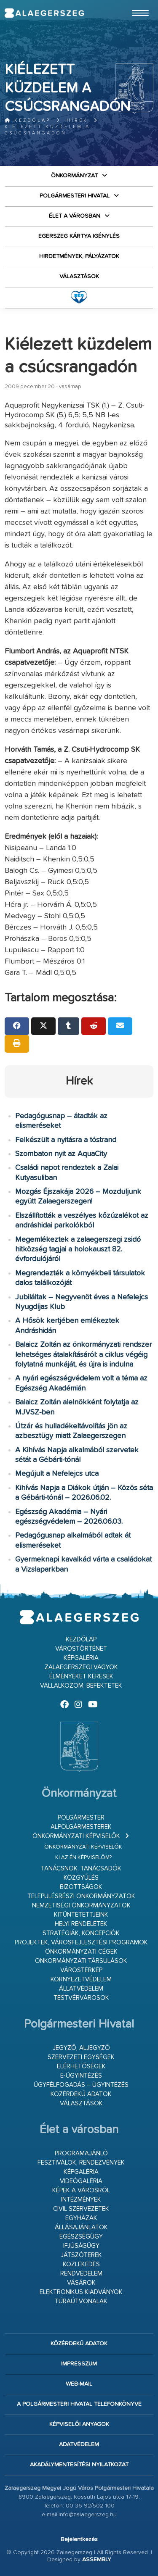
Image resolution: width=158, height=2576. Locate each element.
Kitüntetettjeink (81, 1915)
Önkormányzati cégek (81, 1952)
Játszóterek (81, 2255)
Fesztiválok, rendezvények (81, 2163)
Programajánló (81, 2153)
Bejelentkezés (79, 2539)
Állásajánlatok (81, 2227)
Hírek (77, 120)
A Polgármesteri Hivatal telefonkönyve (79, 2404)
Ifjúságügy (81, 2246)
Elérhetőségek (81, 2066)
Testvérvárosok (81, 1998)
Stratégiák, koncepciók (81, 1933)
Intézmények (81, 2200)
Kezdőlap (28, 120)
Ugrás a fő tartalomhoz (132, 4)
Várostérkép (81, 1970)
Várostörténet (81, 1649)
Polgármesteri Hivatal (75, 196)
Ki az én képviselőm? (83, 1857)
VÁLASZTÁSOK (79, 276)
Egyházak (81, 2218)
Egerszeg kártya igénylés (79, 236)
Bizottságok (81, 1887)
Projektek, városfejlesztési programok (81, 1942)
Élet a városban (74, 216)
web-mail (79, 2384)
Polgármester (81, 1818)
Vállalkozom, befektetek (81, 1686)
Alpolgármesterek (81, 1827)
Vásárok (81, 2283)
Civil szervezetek (81, 2209)
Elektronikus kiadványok (81, 2292)
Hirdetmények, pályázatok (79, 256)
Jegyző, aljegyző (81, 2048)
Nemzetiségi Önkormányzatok (81, 1905)
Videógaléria (81, 2181)
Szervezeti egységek (81, 2057)
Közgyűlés (81, 1878)
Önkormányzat (74, 176)
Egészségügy (81, 2237)
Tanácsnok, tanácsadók (81, 1868)
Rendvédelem (81, 2273)
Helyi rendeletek (81, 1924)
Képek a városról (81, 2190)
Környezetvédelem (81, 1979)
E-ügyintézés (81, 2076)
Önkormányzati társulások (81, 1961)
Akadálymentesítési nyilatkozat (79, 2465)
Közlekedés (81, 2264)
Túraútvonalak (81, 2301)
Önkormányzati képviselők (76, 1836)
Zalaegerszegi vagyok (81, 1667)
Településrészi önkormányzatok (81, 1896)
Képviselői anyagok (79, 2424)
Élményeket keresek (81, 1676)
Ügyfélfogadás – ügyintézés (81, 2085)
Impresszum (79, 2364)
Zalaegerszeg (44, 13)
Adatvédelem (79, 2444)
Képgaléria (81, 1658)
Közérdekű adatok (81, 2094)
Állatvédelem (81, 1989)
